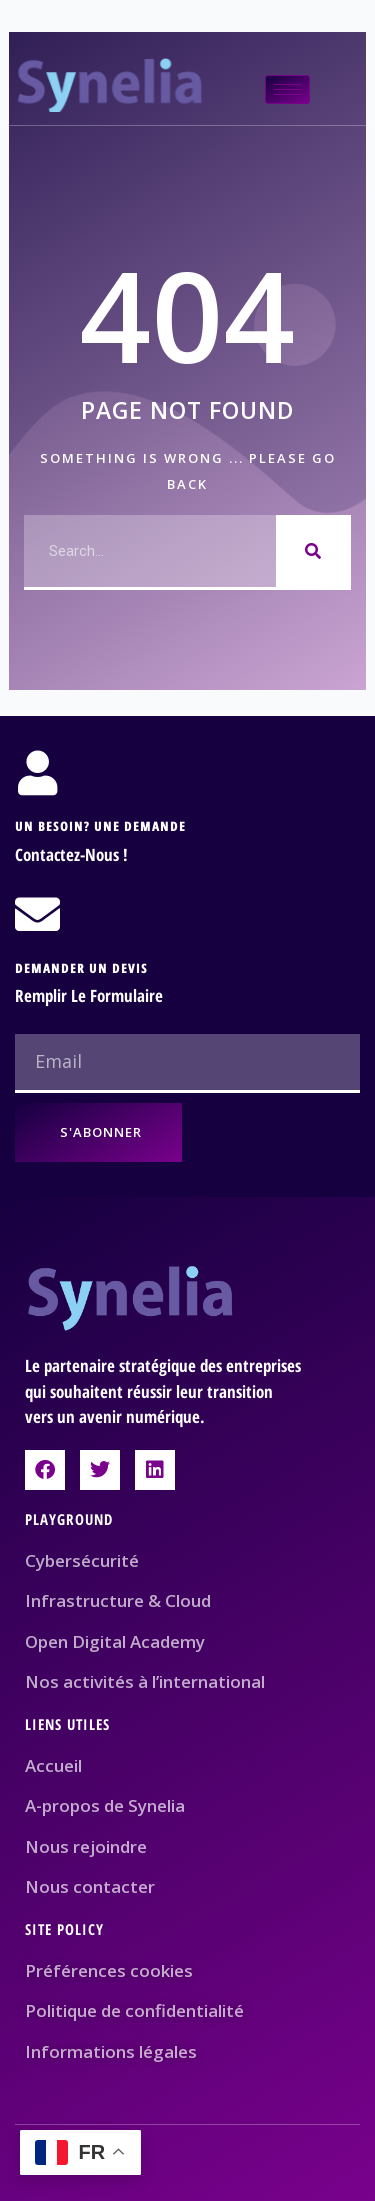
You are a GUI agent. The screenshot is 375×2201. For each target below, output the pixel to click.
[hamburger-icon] (287, 89)
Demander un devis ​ (83, 968)
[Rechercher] (313, 551)
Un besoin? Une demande (100, 826)
